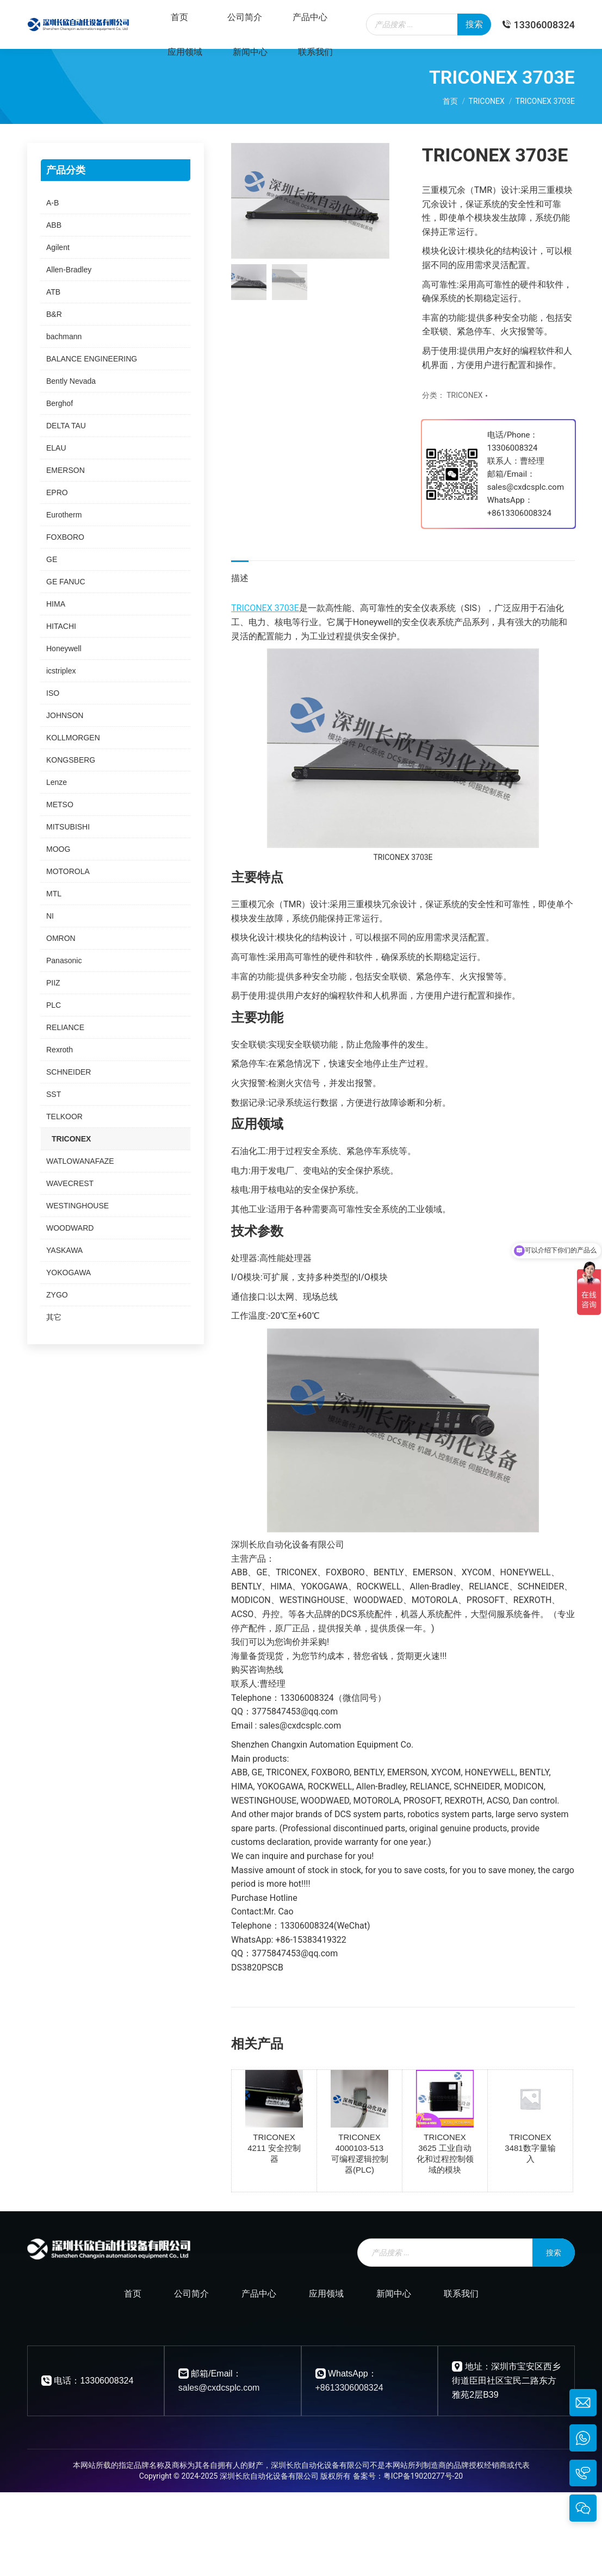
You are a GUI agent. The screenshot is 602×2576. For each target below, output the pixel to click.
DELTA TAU (66, 425)
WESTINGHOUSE (77, 1205)
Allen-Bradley (68, 269)
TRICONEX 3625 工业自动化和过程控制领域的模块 (445, 2153)
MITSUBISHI (68, 826)
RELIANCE (65, 1027)
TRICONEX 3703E (265, 608)
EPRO (57, 492)
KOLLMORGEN (73, 737)
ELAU (56, 448)
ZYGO (57, 1294)
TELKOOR (64, 1116)
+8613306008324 (519, 513)
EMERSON (65, 470)
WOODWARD (70, 1228)
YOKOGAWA (68, 1272)
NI (50, 916)
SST (53, 1094)
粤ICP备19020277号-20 (423, 2476)
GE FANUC (65, 581)
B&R (54, 314)
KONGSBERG (70, 760)
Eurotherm (64, 514)
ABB (53, 225)
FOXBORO (65, 537)
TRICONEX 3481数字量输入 (530, 2147)
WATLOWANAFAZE (80, 1161)
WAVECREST (70, 1183)
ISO (52, 693)
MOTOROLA (68, 871)
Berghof (59, 403)
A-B (52, 202)
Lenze (56, 782)
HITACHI (61, 626)
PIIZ (53, 982)
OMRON (61, 938)
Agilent (58, 247)
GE (51, 559)
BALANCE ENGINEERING (91, 358)
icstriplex (61, 670)
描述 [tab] (240, 578)
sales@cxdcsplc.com (219, 2387)
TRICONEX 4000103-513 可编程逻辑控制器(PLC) (359, 2153)
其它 (53, 1317)
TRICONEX (464, 395)
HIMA (55, 604)
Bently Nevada (71, 381)
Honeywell (64, 648)
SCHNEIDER (68, 1072)
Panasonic (64, 960)
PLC (53, 1005)
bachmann (64, 336)
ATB (53, 292)
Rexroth (59, 1049)
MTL (53, 893)
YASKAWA (64, 1250)
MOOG (58, 849)
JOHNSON (64, 715)
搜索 (474, 24)
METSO (59, 804)
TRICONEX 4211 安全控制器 (274, 2147)
